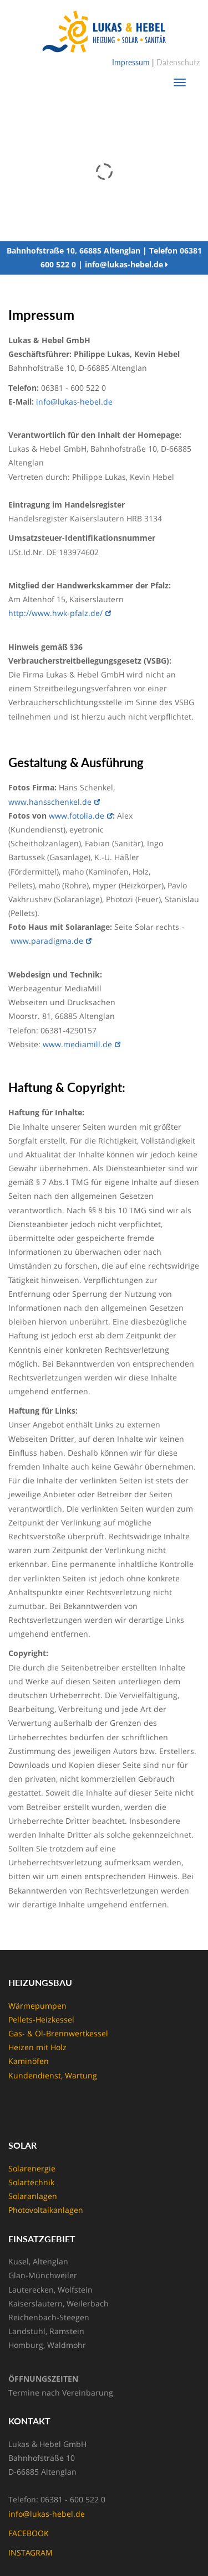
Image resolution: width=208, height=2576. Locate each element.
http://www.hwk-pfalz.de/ (55, 613)
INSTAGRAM (30, 2552)
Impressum (131, 62)
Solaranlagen (32, 2196)
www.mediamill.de (77, 1044)
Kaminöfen (28, 2061)
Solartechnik (31, 2182)
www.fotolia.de (76, 815)
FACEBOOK (28, 2533)
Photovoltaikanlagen (45, 2210)
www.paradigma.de (47, 940)
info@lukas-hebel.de (74, 401)
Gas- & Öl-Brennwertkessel (58, 2033)
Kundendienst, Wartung (52, 2075)
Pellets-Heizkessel (41, 2019)
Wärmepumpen (37, 2005)
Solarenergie (31, 2168)
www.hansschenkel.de (50, 801)
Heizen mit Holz (37, 2047)
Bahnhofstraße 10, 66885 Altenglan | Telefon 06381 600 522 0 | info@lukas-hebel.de (104, 259)
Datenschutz (178, 62)
